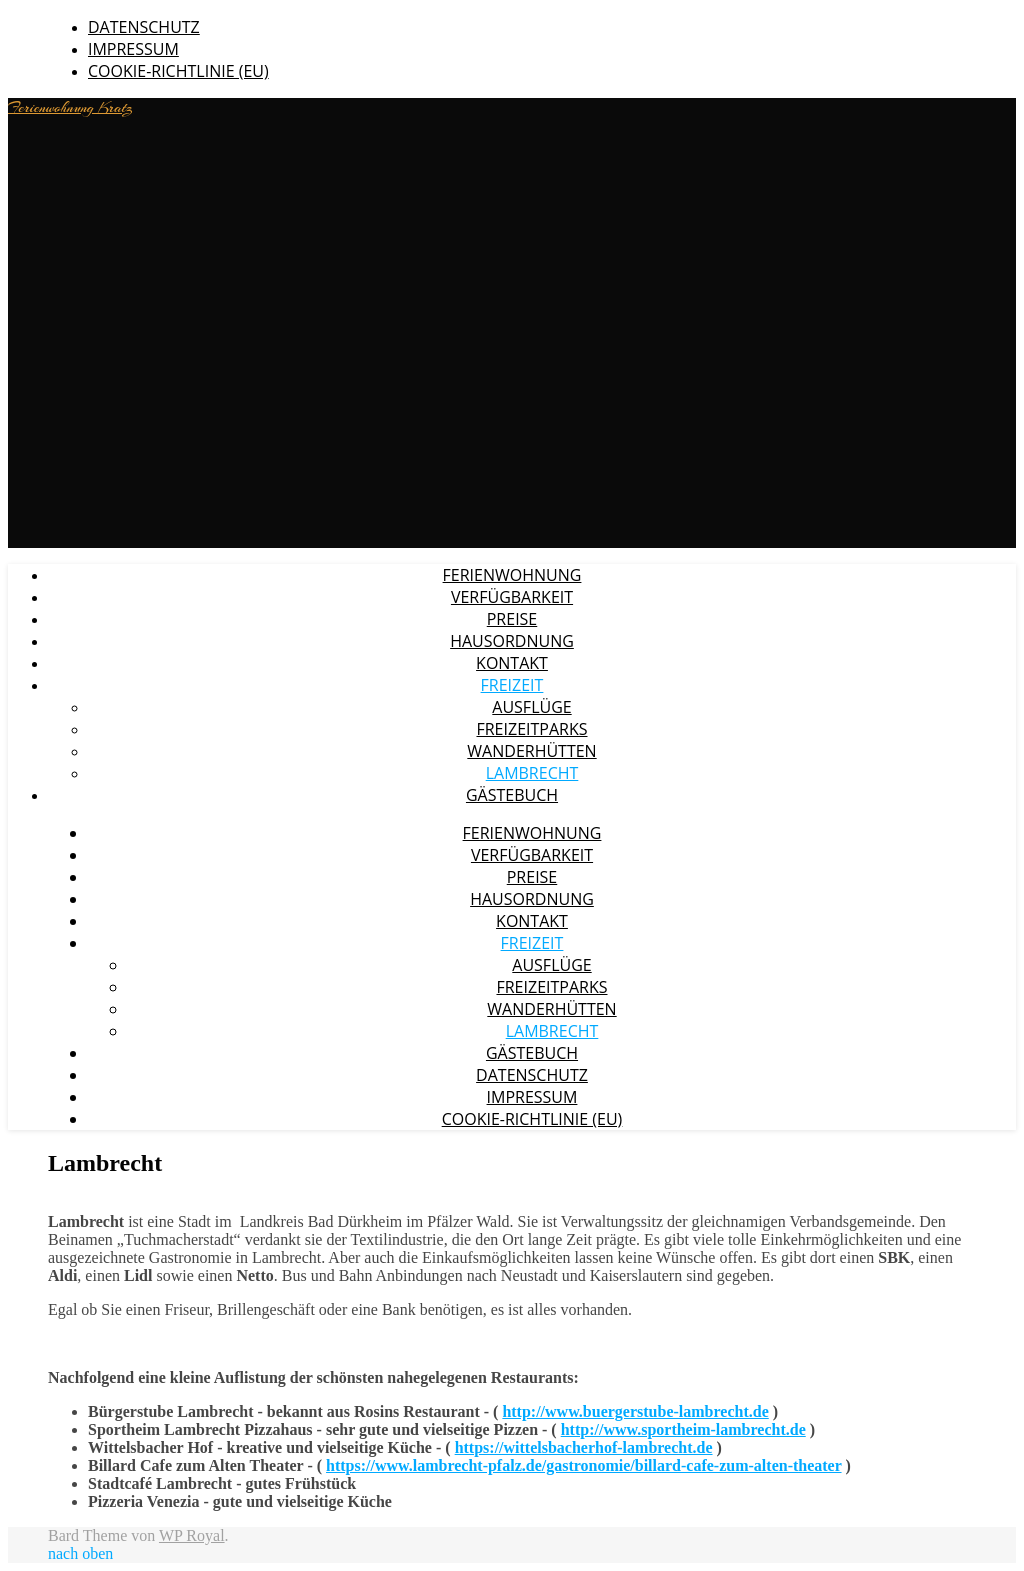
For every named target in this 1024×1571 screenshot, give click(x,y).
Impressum (133, 49)
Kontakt (512, 663)
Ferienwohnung (512, 575)
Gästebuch (512, 795)
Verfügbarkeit (512, 597)
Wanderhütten (531, 751)
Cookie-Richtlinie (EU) (178, 71)
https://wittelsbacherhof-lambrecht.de (584, 1447)
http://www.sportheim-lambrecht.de (683, 1429)
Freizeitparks (531, 729)
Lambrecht (532, 773)
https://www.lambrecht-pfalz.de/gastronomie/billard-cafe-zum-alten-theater (583, 1465)
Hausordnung (512, 641)
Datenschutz (144, 27)
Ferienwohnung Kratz (70, 108)
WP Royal (192, 1535)
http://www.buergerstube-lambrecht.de (635, 1411)
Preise (512, 619)
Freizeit (512, 685)
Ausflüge (531, 707)
